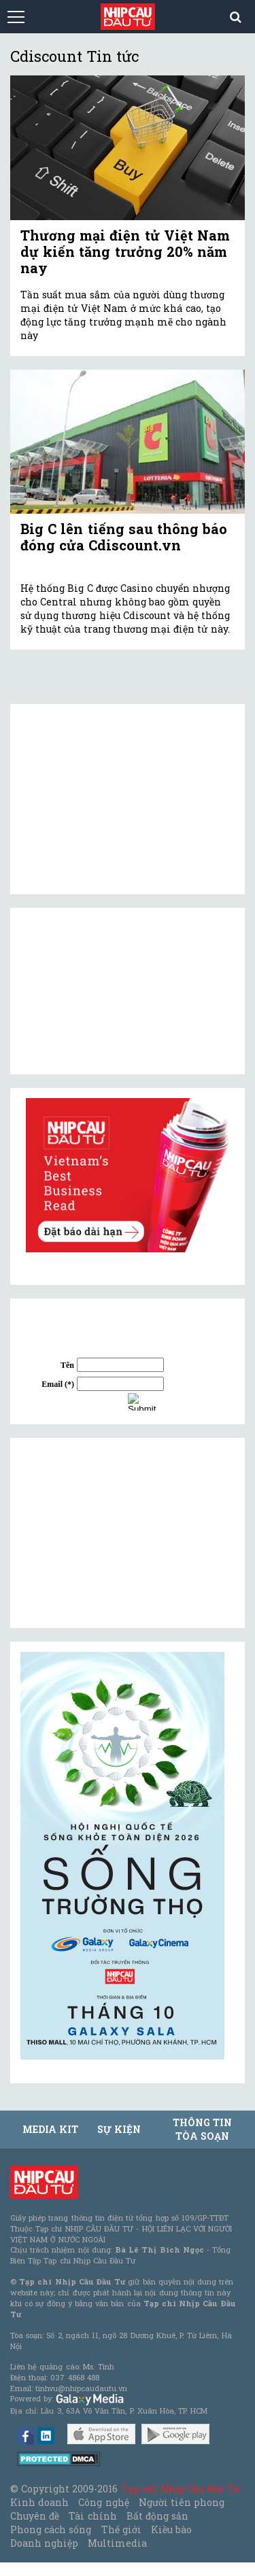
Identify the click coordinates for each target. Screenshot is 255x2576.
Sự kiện (119, 2129)
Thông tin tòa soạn (202, 2129)
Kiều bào (171, 2529)
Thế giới (121, 2529)
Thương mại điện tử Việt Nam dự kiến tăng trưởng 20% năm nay (125, 251)
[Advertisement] (122, 1533)
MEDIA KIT (50, 2129)
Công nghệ (103, 2502)
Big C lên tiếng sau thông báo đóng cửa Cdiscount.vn (123, 537)
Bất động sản (157, 2515)
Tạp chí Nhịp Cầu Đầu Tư (180, 2488)
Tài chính (92, 2515)
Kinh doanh (39, 2502)
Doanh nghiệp (44, 2543)
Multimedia (117, 2543)
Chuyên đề (34, 2515)
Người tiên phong (181, 2502)
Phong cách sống (50, 2529)
